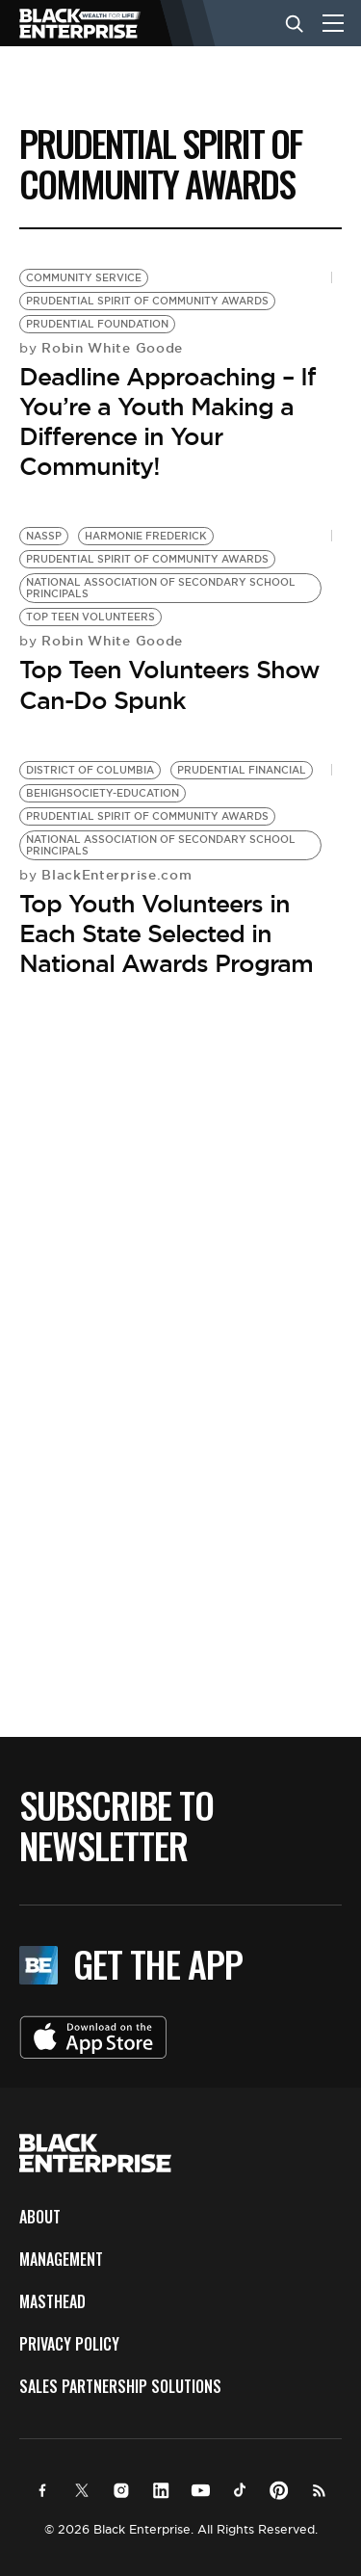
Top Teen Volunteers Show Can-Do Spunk (169, 684)
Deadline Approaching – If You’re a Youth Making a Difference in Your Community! (167, 422)
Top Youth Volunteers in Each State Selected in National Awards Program (166, 933)
